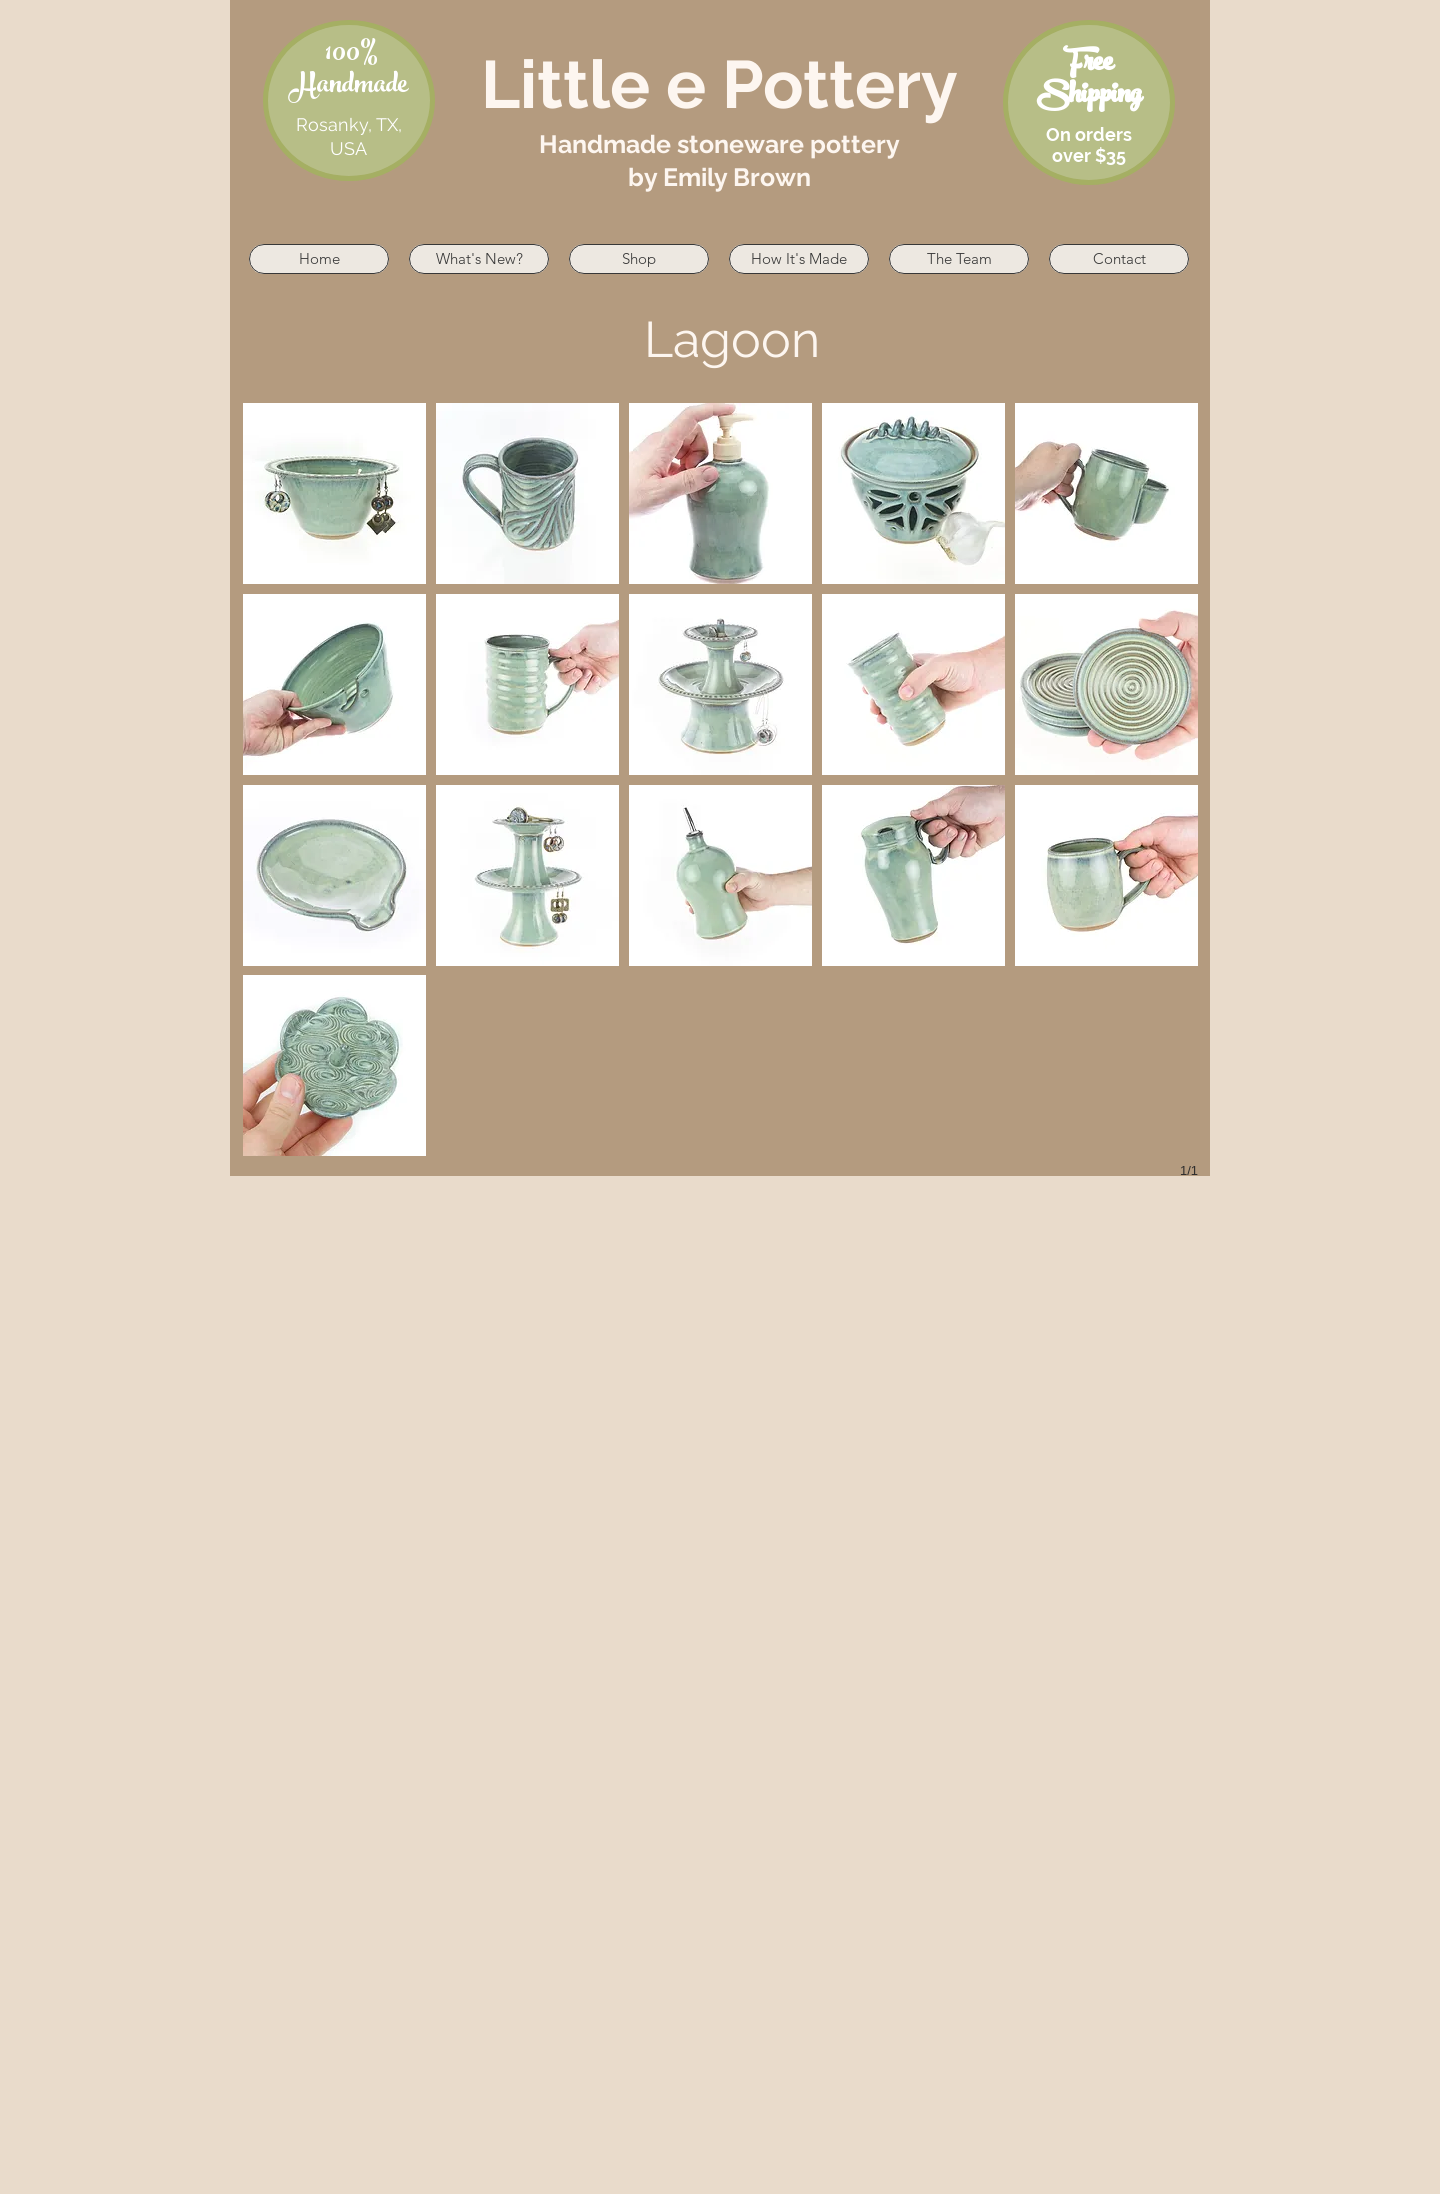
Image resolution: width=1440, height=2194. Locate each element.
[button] (334, 493)
